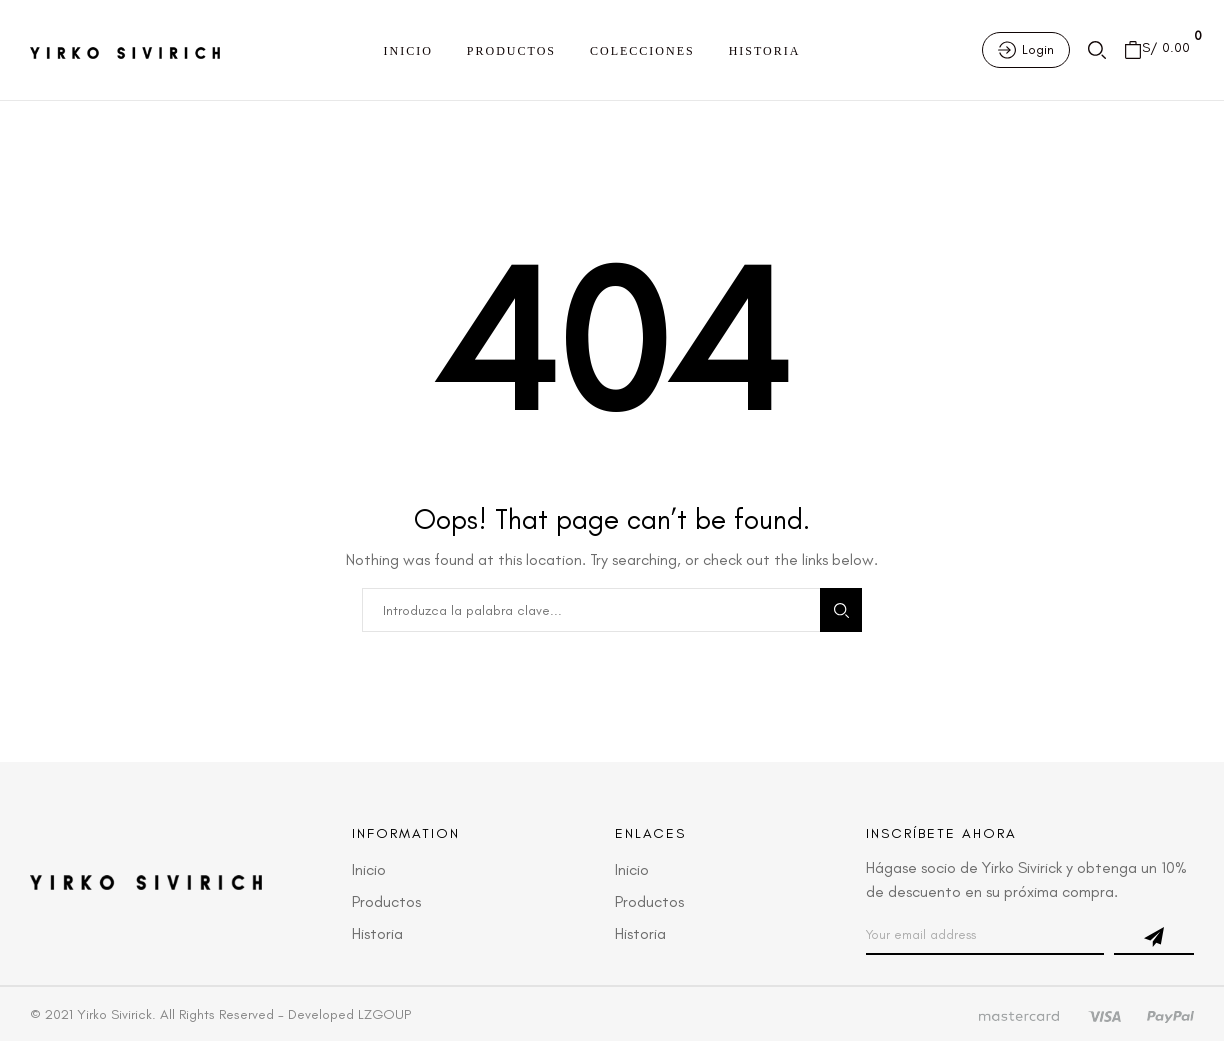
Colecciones (642, 51)
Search (841, 610)
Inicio (408, 51)
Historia (765, 51)
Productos (511, 51)
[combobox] (591, 610)
